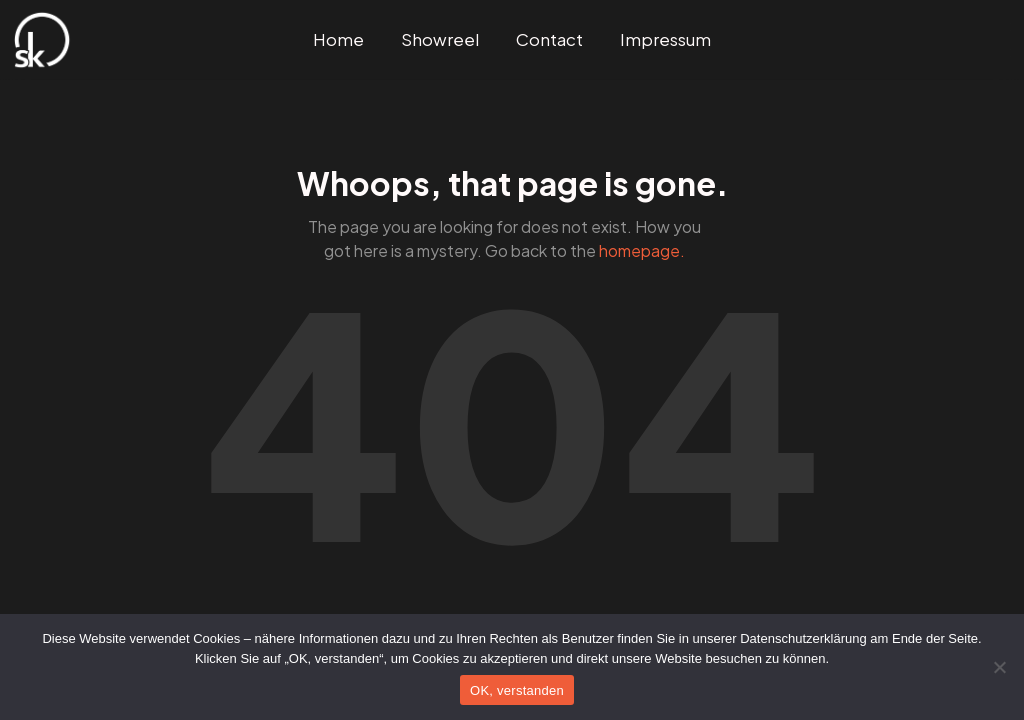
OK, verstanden (517, 690)
